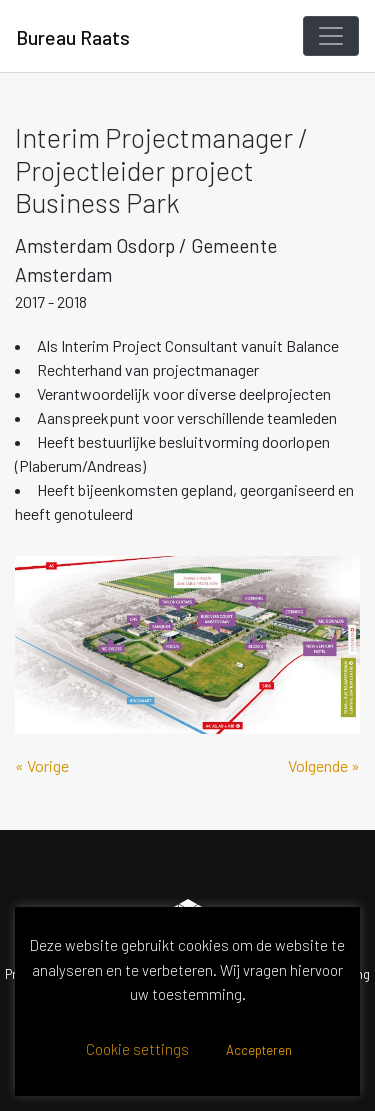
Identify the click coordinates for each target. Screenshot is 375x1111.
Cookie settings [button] (137, 1049)
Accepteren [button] (259, 1050)
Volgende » (324, 765)
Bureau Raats (73, 37)
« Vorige (42, 765)
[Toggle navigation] (331, 36)
